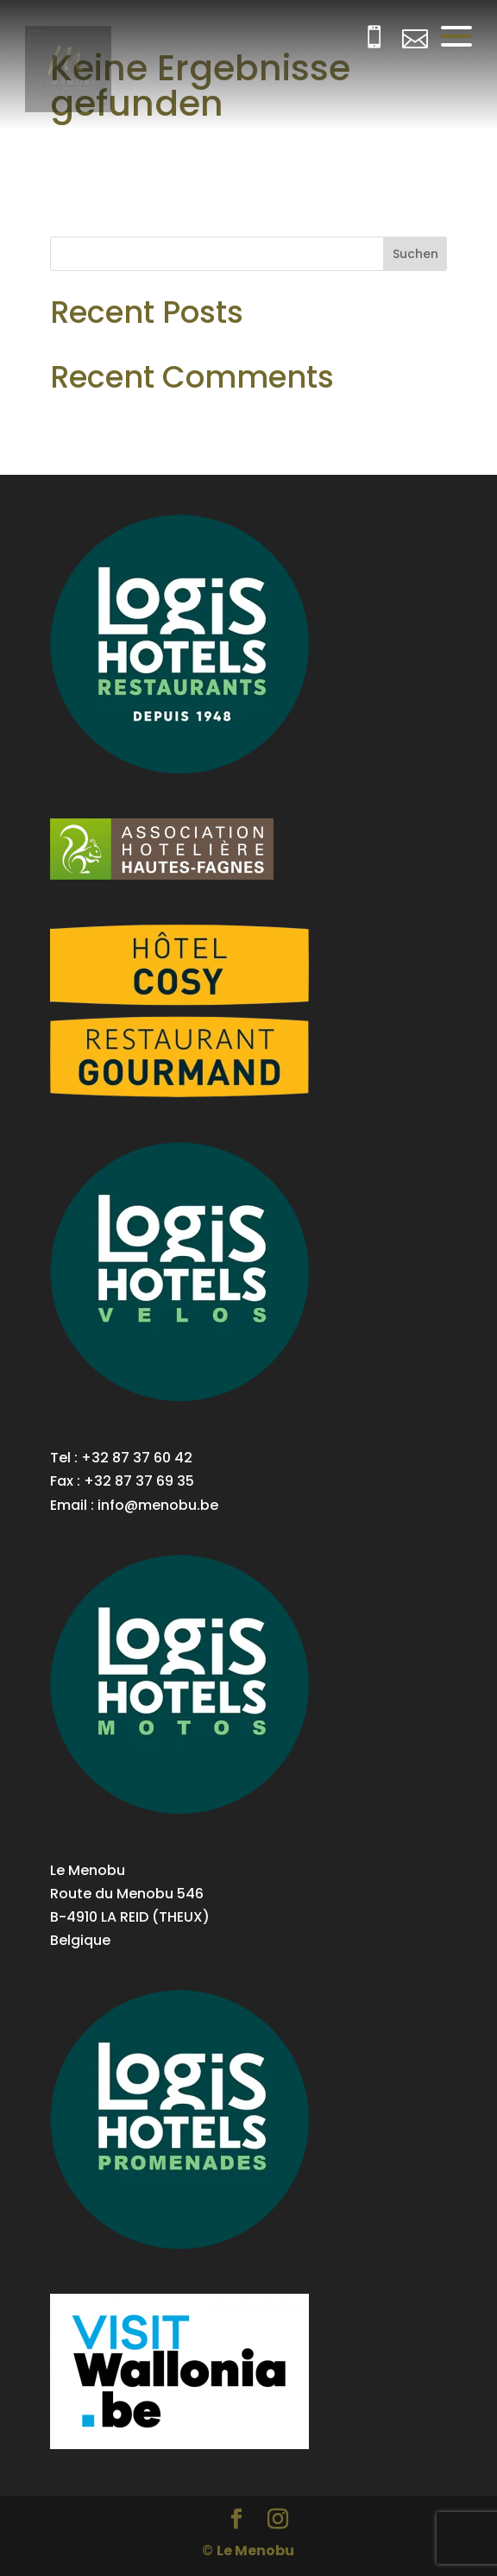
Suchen (415, 253)
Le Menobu (255, 2550)
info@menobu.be (158, 1505)
